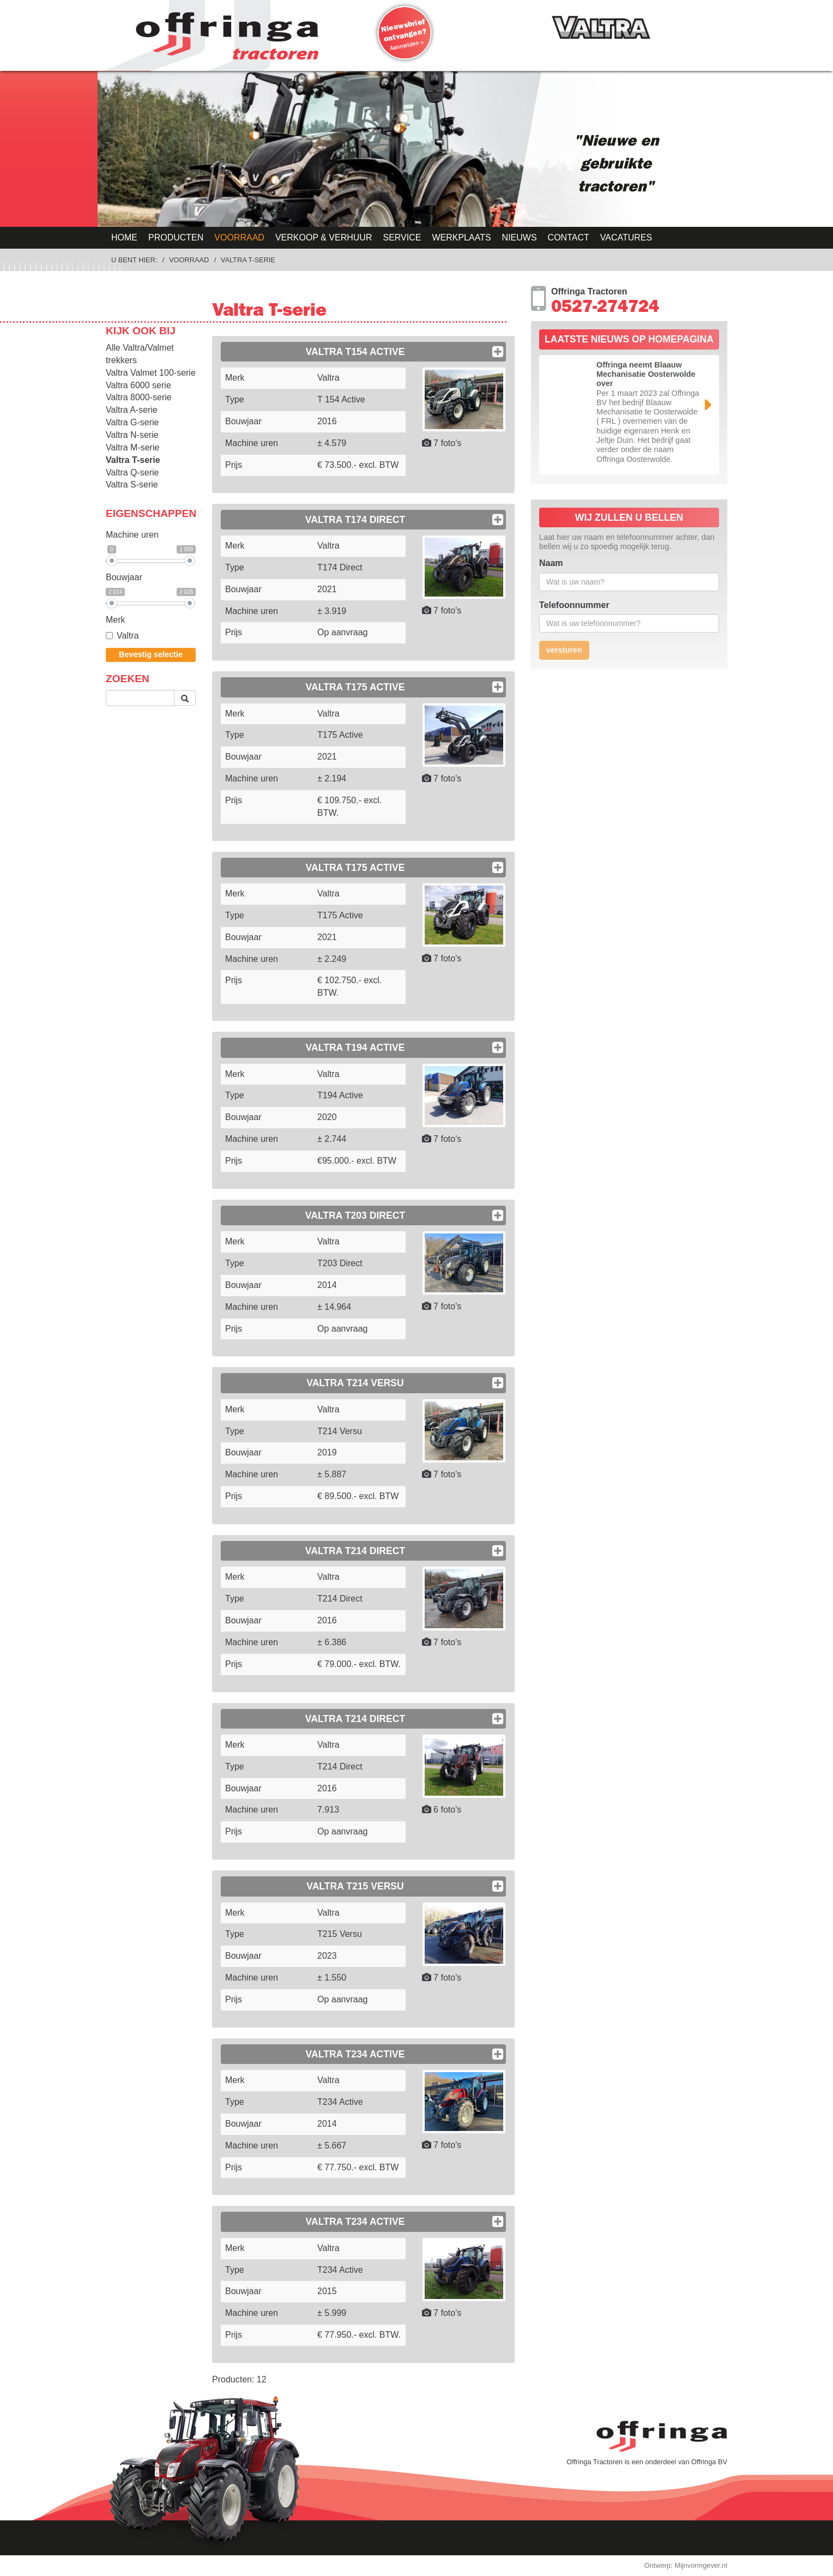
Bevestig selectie (151, 654)
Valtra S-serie (132, 484)
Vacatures (626, 237)
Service (402, 237)
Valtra (122, 635)
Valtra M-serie (132, 447)
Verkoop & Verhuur (323, 237)
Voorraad (239, 237)
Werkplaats (461, 237)
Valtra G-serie (132, 422)
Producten (175, 237)
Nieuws (519, 237)
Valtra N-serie (132, 435)
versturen (564, 650)
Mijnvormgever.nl (700, 2565)
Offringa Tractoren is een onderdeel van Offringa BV (646, 2462)
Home (124, 237)
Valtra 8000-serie (139, 397)
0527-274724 (605, 308)
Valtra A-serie (132, 409)
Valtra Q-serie (132, 472)
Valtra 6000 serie (138, 385)
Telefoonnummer (574, 605)
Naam (551, 563)
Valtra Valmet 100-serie (151, 372)
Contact (568, 237)
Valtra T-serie (248, 260)
